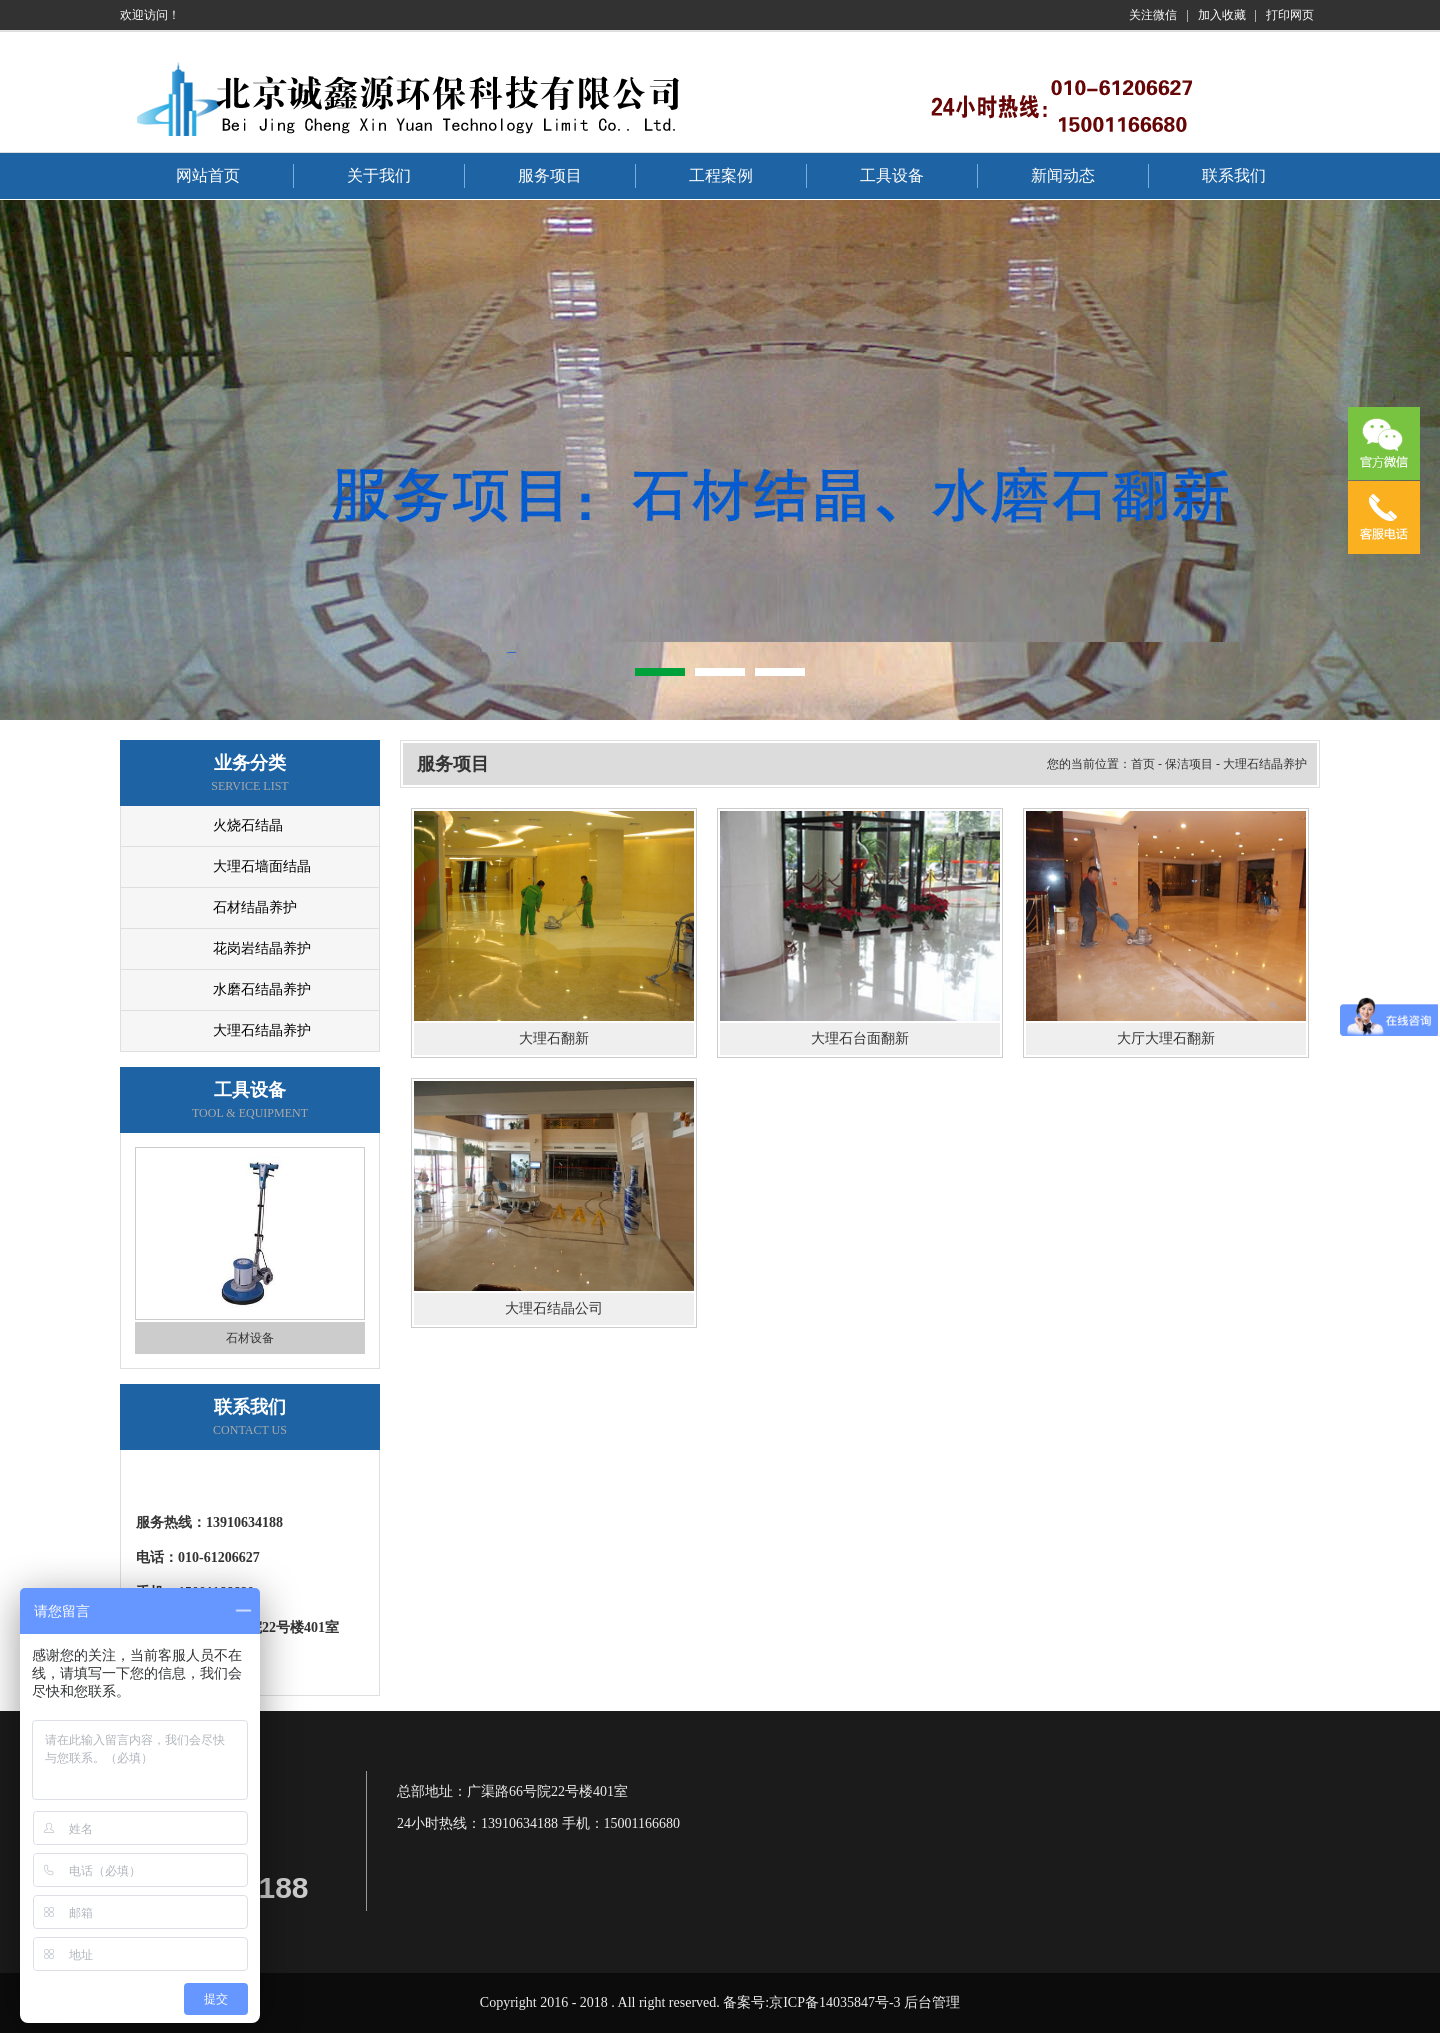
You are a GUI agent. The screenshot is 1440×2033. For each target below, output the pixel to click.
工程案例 (721, 175)
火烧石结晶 (248, 825)
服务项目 (550, 175)
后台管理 (932, 2002)
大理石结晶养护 (262, 1030)
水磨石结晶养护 (262, 989)
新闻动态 (1063, 175)
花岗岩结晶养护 (262, 948)
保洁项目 (1189, 764)
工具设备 (892, 175)
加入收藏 (1222, 15)
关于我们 (379, 175)
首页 (1143, 764)
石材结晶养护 (255, 907)
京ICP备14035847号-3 (834, 2002)
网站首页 (208, 175)
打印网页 (1290, 15)
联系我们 (1234, 175)
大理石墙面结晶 (262, 866)
